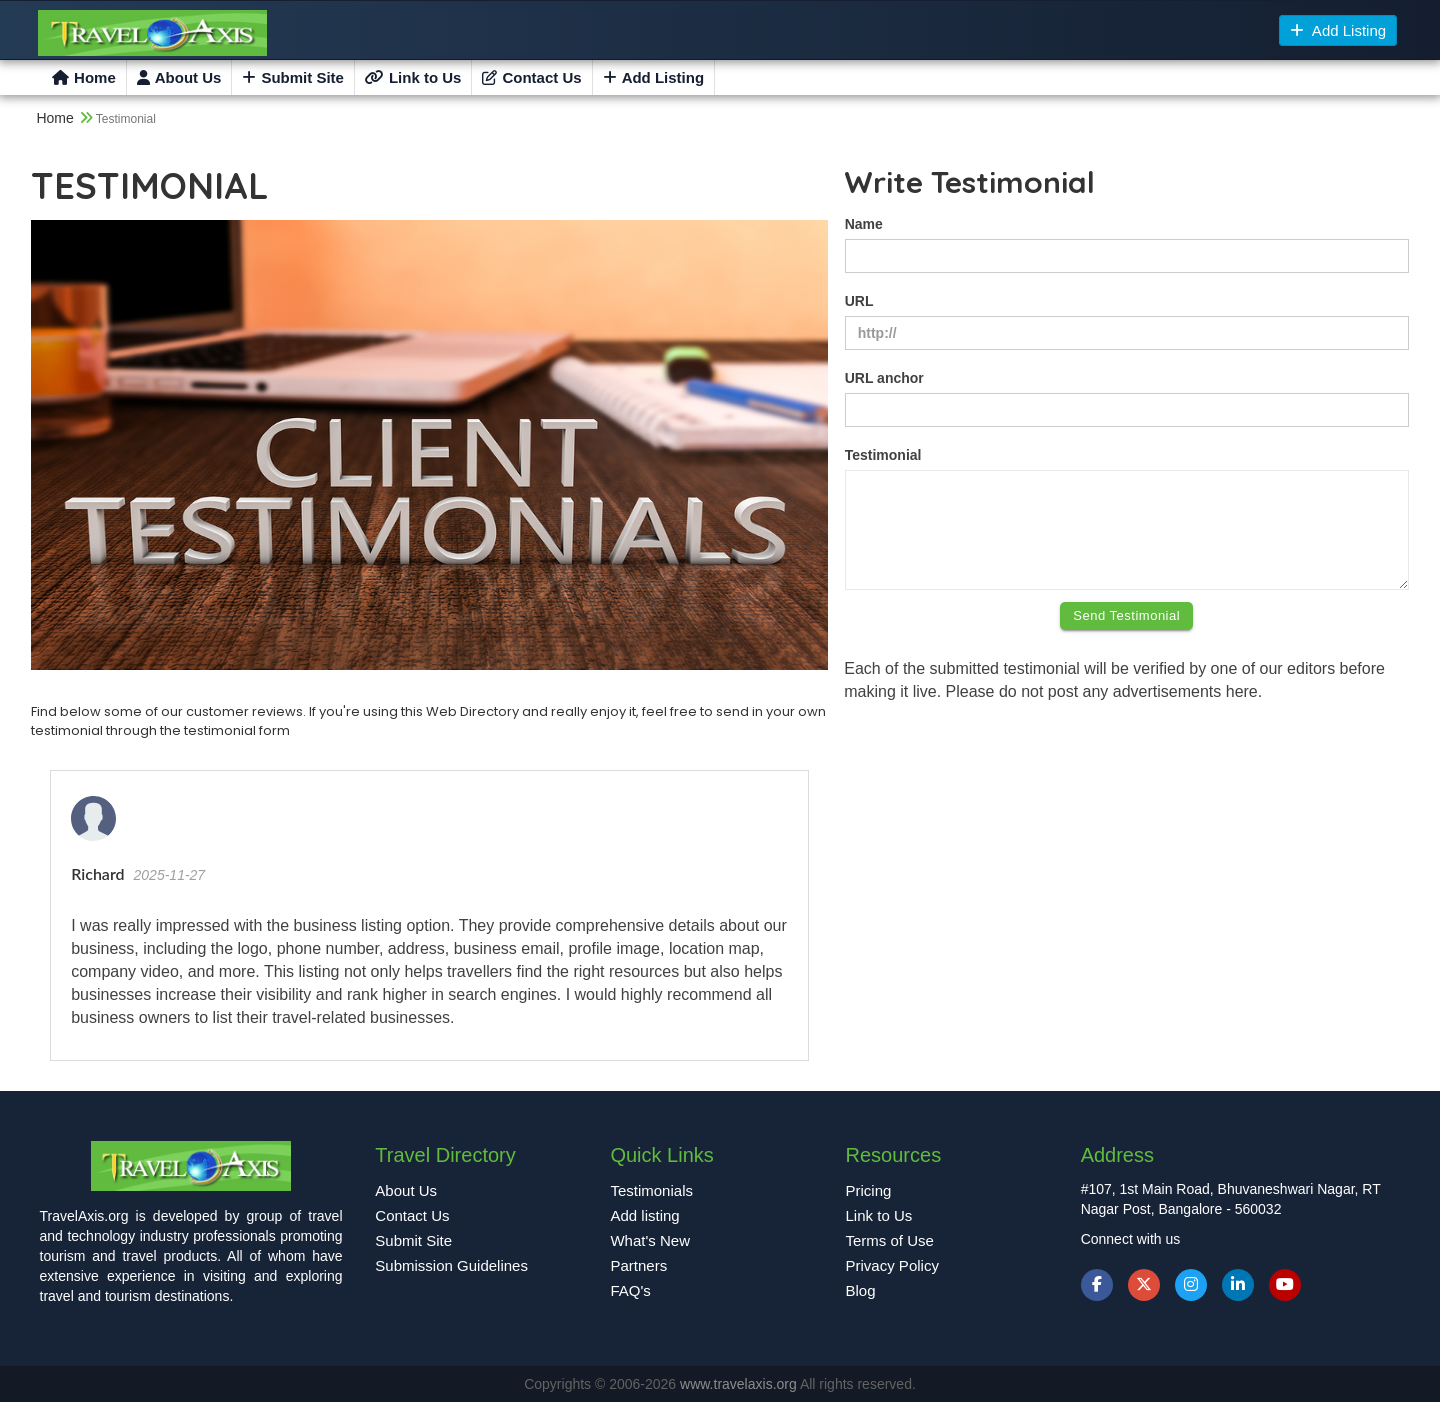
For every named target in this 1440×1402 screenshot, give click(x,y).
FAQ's (630, 1290)
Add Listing (1338, 30)
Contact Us (531, 77)
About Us (179, 77)
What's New (650, 1240)
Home (84, 77)
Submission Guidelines (451, 1265)
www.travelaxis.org (740, 1384)
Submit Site (293, 77)
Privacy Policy (892, 1265)
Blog (861, 1290)
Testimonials (651, 1190)
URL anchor (884, 378)
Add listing (644, 1215)
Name (864, 224)
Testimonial (883, 455)
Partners (638, 1265)
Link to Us (413, 77)
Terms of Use (890, 1240)
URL (859, 301)
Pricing (869, 1190)
